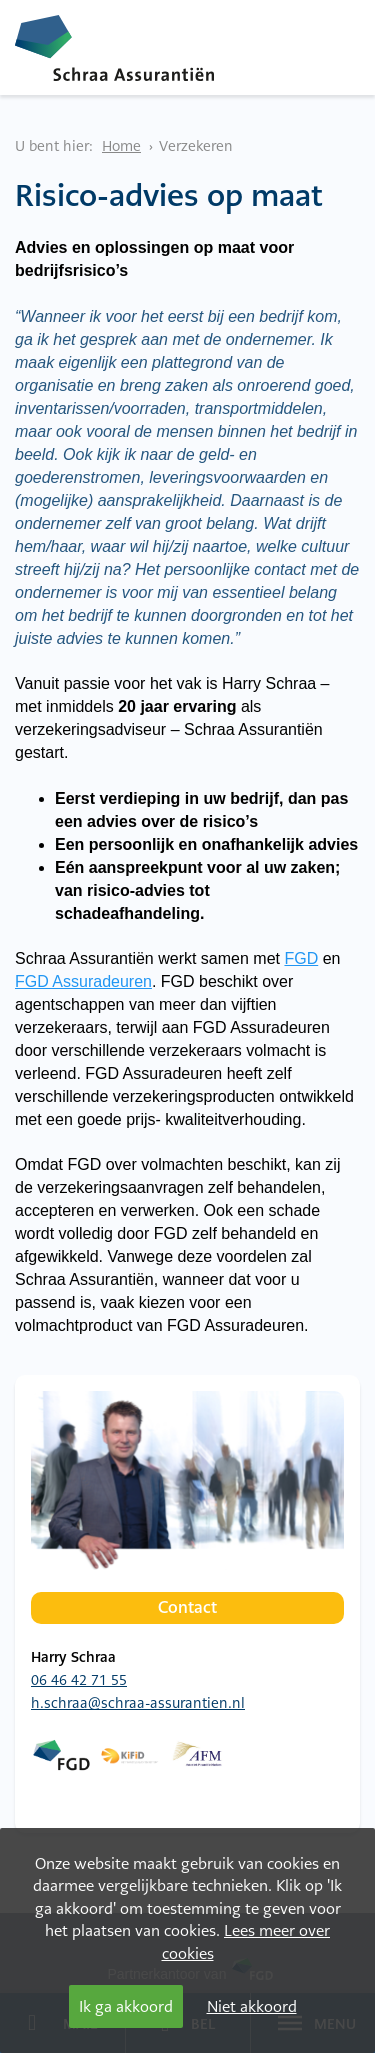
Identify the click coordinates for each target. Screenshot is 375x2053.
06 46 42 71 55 (79, 1680)
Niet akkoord (252, 2006)
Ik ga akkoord (126, 2006)
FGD (301, 958)
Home (121, 146)
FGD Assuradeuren (83, 981)
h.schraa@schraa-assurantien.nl (138, 1703)
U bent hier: (54, 146)
